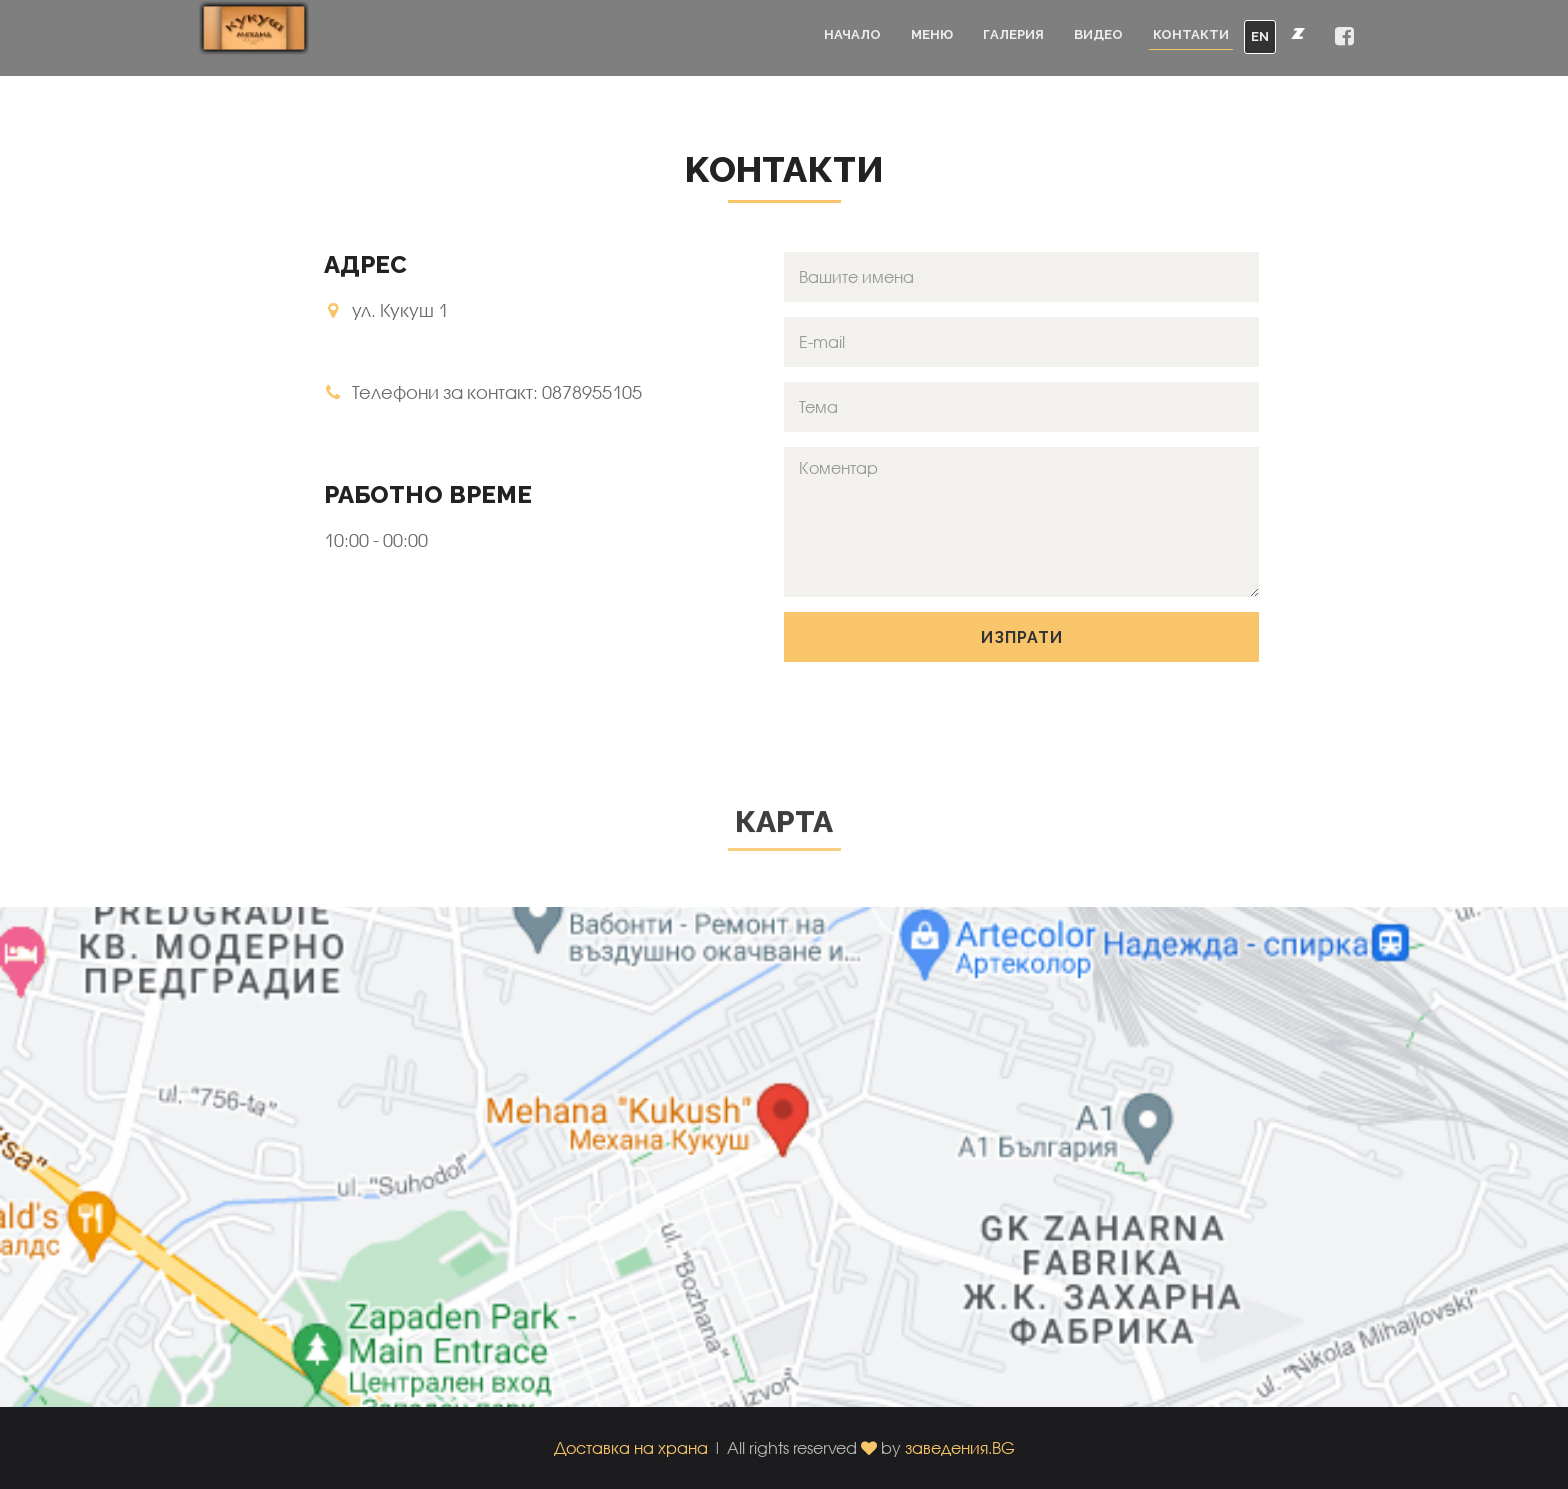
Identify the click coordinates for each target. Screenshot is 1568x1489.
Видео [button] (1098, 34)
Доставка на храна (631, 1447)
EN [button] (1260, 36)
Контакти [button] (1191, 34)
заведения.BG (960, 1447)
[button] (1344, 37)
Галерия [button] (1013, 34)
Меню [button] (932, 34)
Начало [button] (852, 34)
